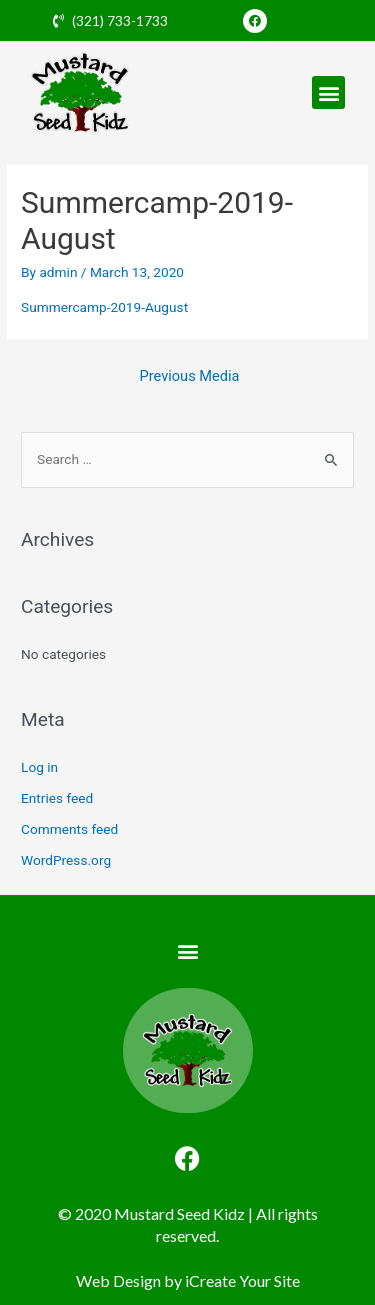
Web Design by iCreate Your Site (188, 1280)
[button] (328, 92)
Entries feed (57, 798)
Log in (39, 767)
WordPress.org (66, 860)
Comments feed (69, 829)
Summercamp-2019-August (104, 307)
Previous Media (190, 376)
